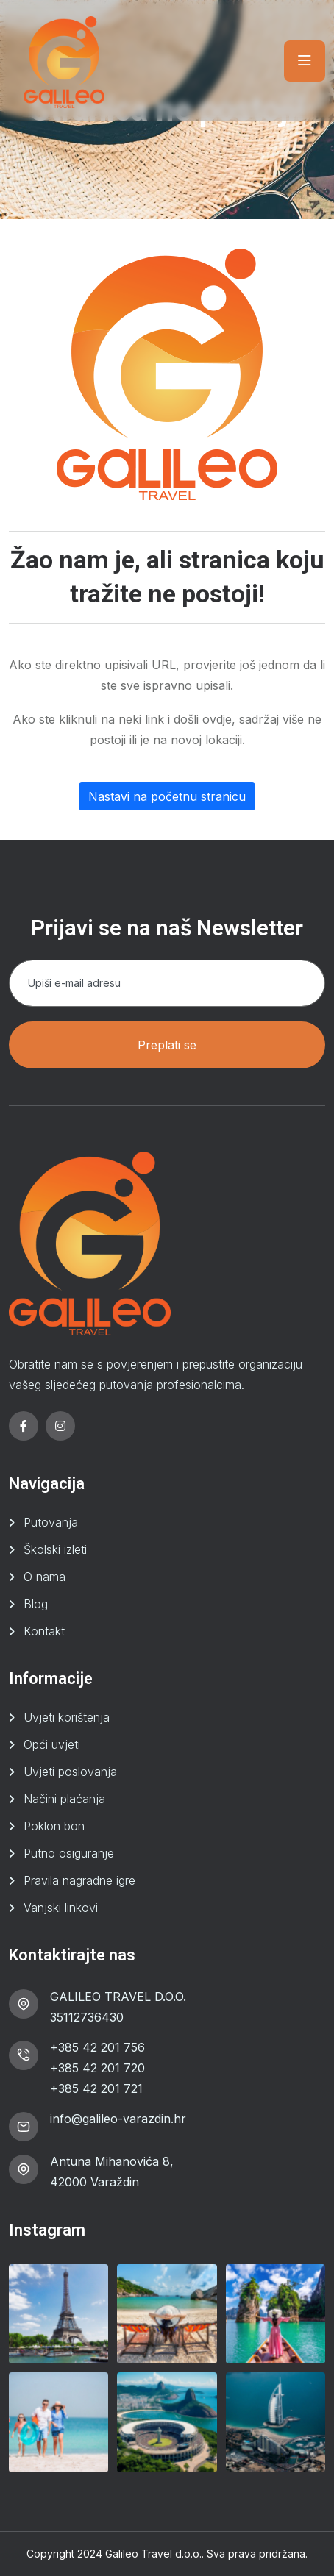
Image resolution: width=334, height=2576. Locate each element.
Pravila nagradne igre (79, 1880)
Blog (36, 1603)
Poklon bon (54, 1826)
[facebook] (23, 1426)
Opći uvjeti (52, 1744)
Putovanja (51, 1522)
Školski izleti (55, 1549)
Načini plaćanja (64, 1798)
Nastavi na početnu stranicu (167, 796)
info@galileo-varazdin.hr (118, 2118)
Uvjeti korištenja (67, 1717)
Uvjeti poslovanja (70, 1771)
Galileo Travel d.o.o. (153, 2553)
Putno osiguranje (69, 1853)
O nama (44, 1576)
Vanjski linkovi (61, 1907)
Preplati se (167, 1045)
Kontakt (44, 1631)
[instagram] (60, 1426)
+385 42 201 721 (96, 2088)
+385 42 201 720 (97, 2068)
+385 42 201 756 (97, 2047)
